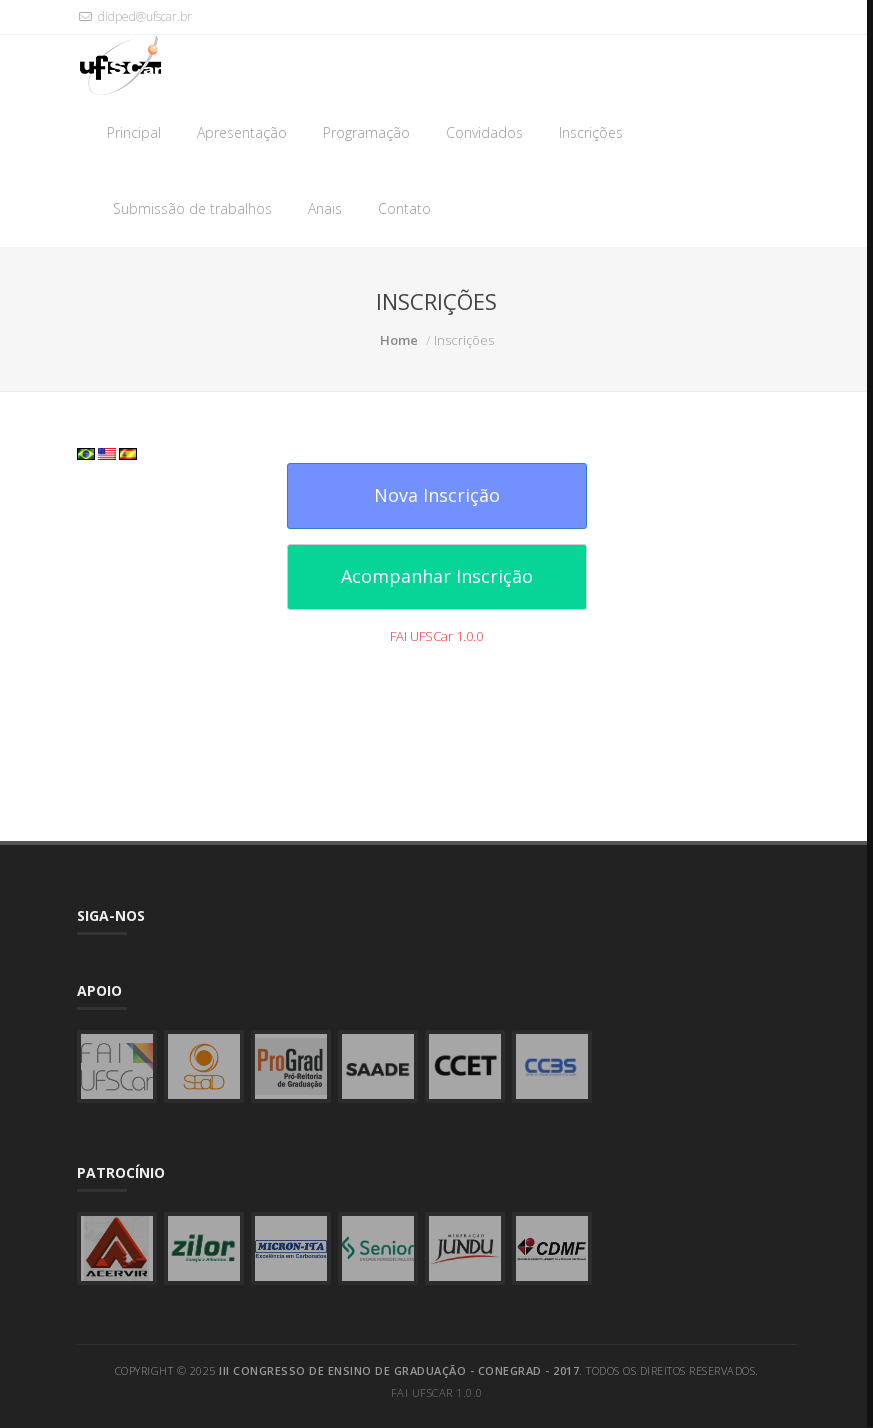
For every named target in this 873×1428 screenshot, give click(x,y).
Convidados (484, 132)
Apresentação (242, 132)
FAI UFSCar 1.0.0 (436, 636)
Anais (325, 208)
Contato (404, 208)
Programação (366, 132)
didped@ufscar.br (134, 16)
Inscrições (591, 132)
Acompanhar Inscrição (437, 576)
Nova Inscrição (437, 495)
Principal (134, 132)
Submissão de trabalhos (192, 208)
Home (399, 340)
